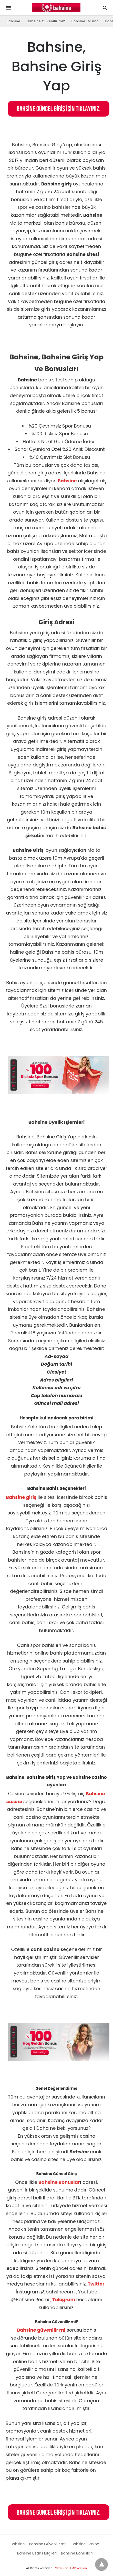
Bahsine (13, 21)
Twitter (96, 2284)
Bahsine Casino (85, 21)
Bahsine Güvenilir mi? (46, 21)
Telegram (63, 2299)
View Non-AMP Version (71, 2568)
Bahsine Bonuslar (59, 2182)
